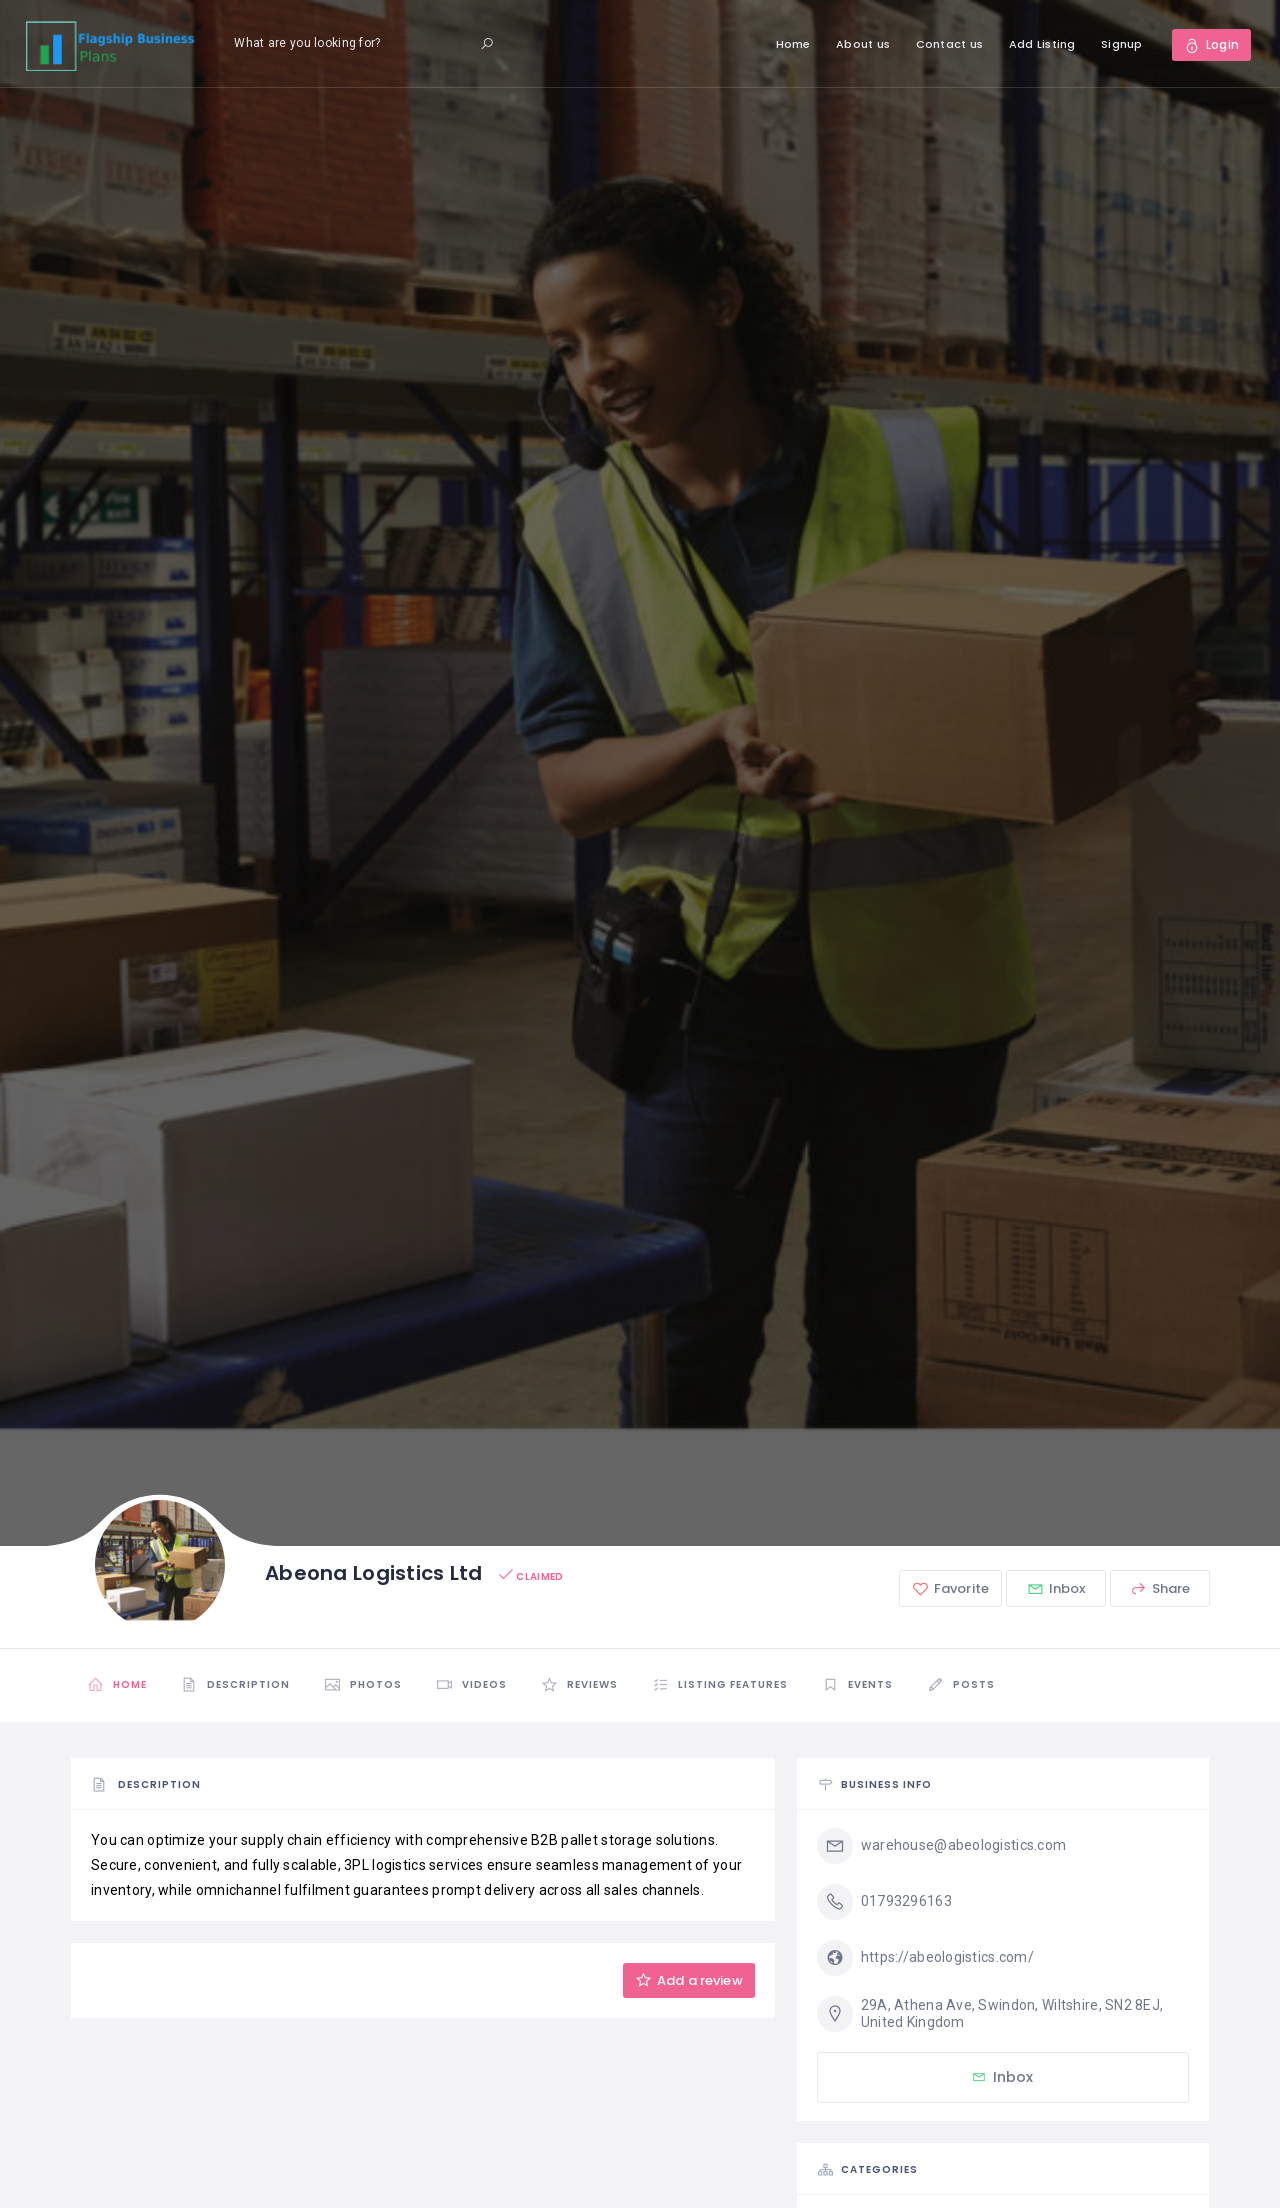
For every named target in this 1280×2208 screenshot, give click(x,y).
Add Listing (1042, 44)
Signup (1122, 44)
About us (863, 44)
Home (793, 44)
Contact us (950, 44)
